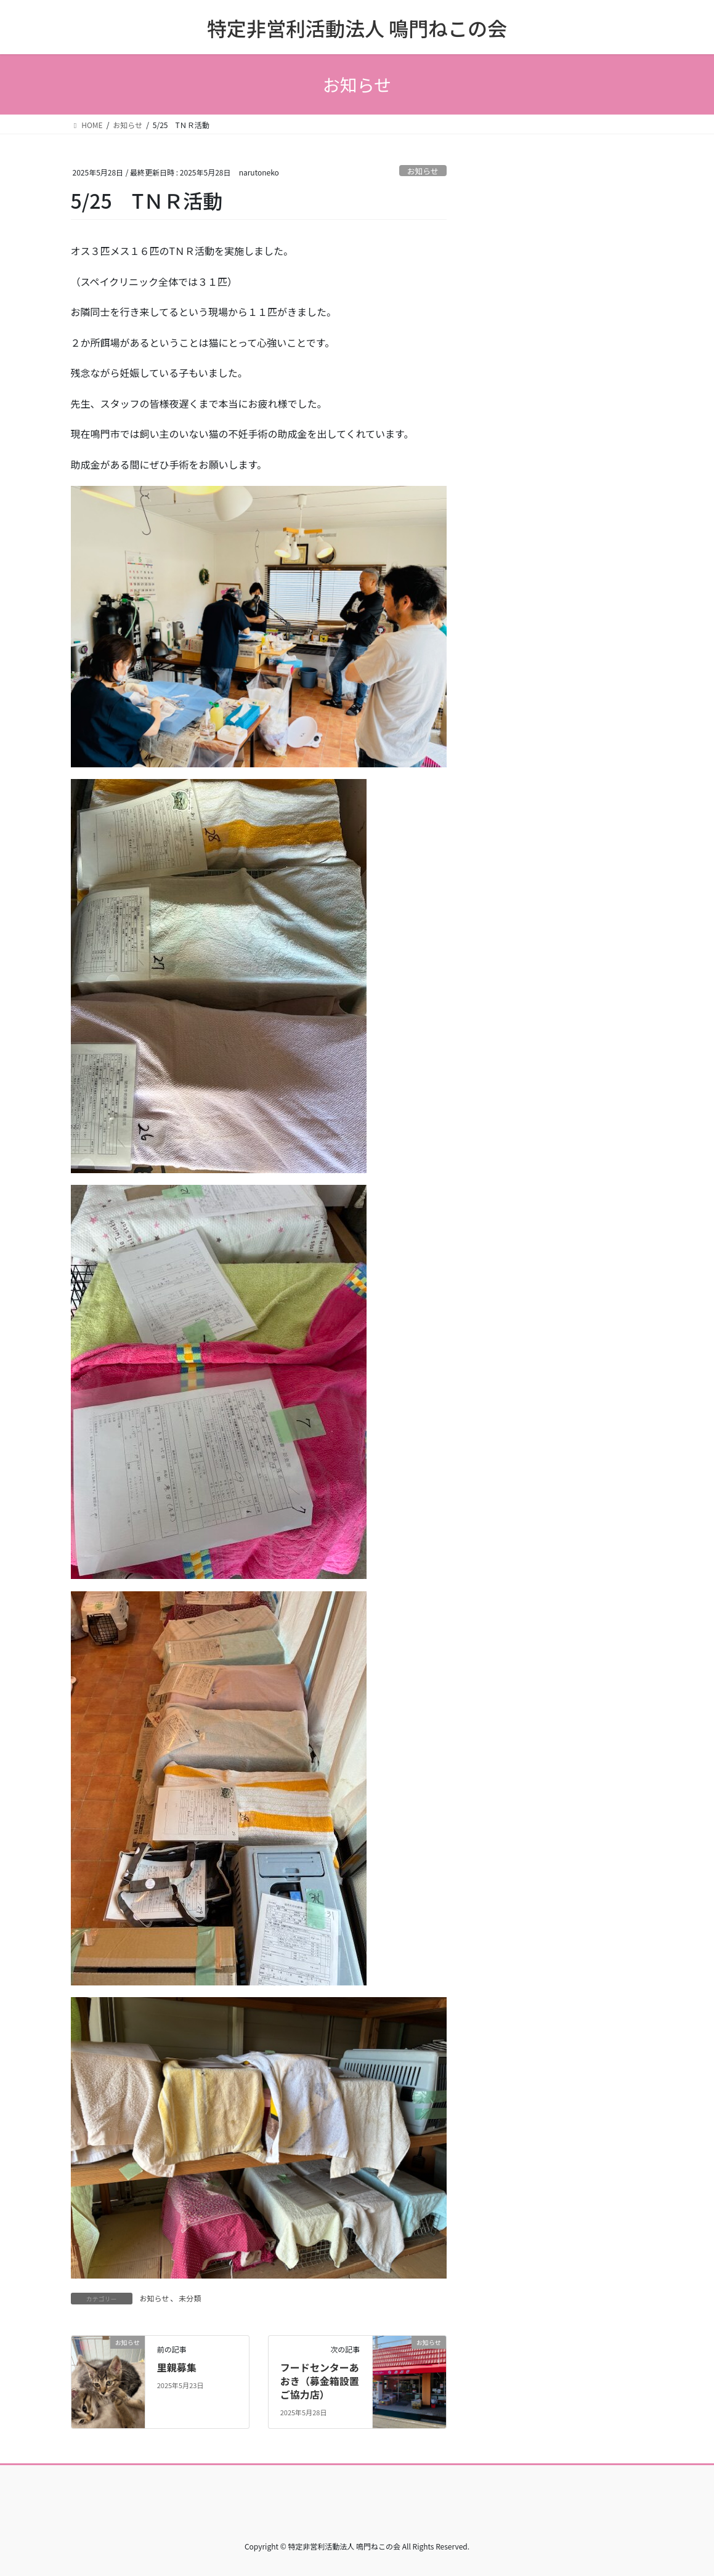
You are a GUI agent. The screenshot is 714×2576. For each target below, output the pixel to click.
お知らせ (423, 171)
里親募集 (177, 2367)
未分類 (190, 2298)
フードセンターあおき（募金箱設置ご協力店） (319, 2381)
